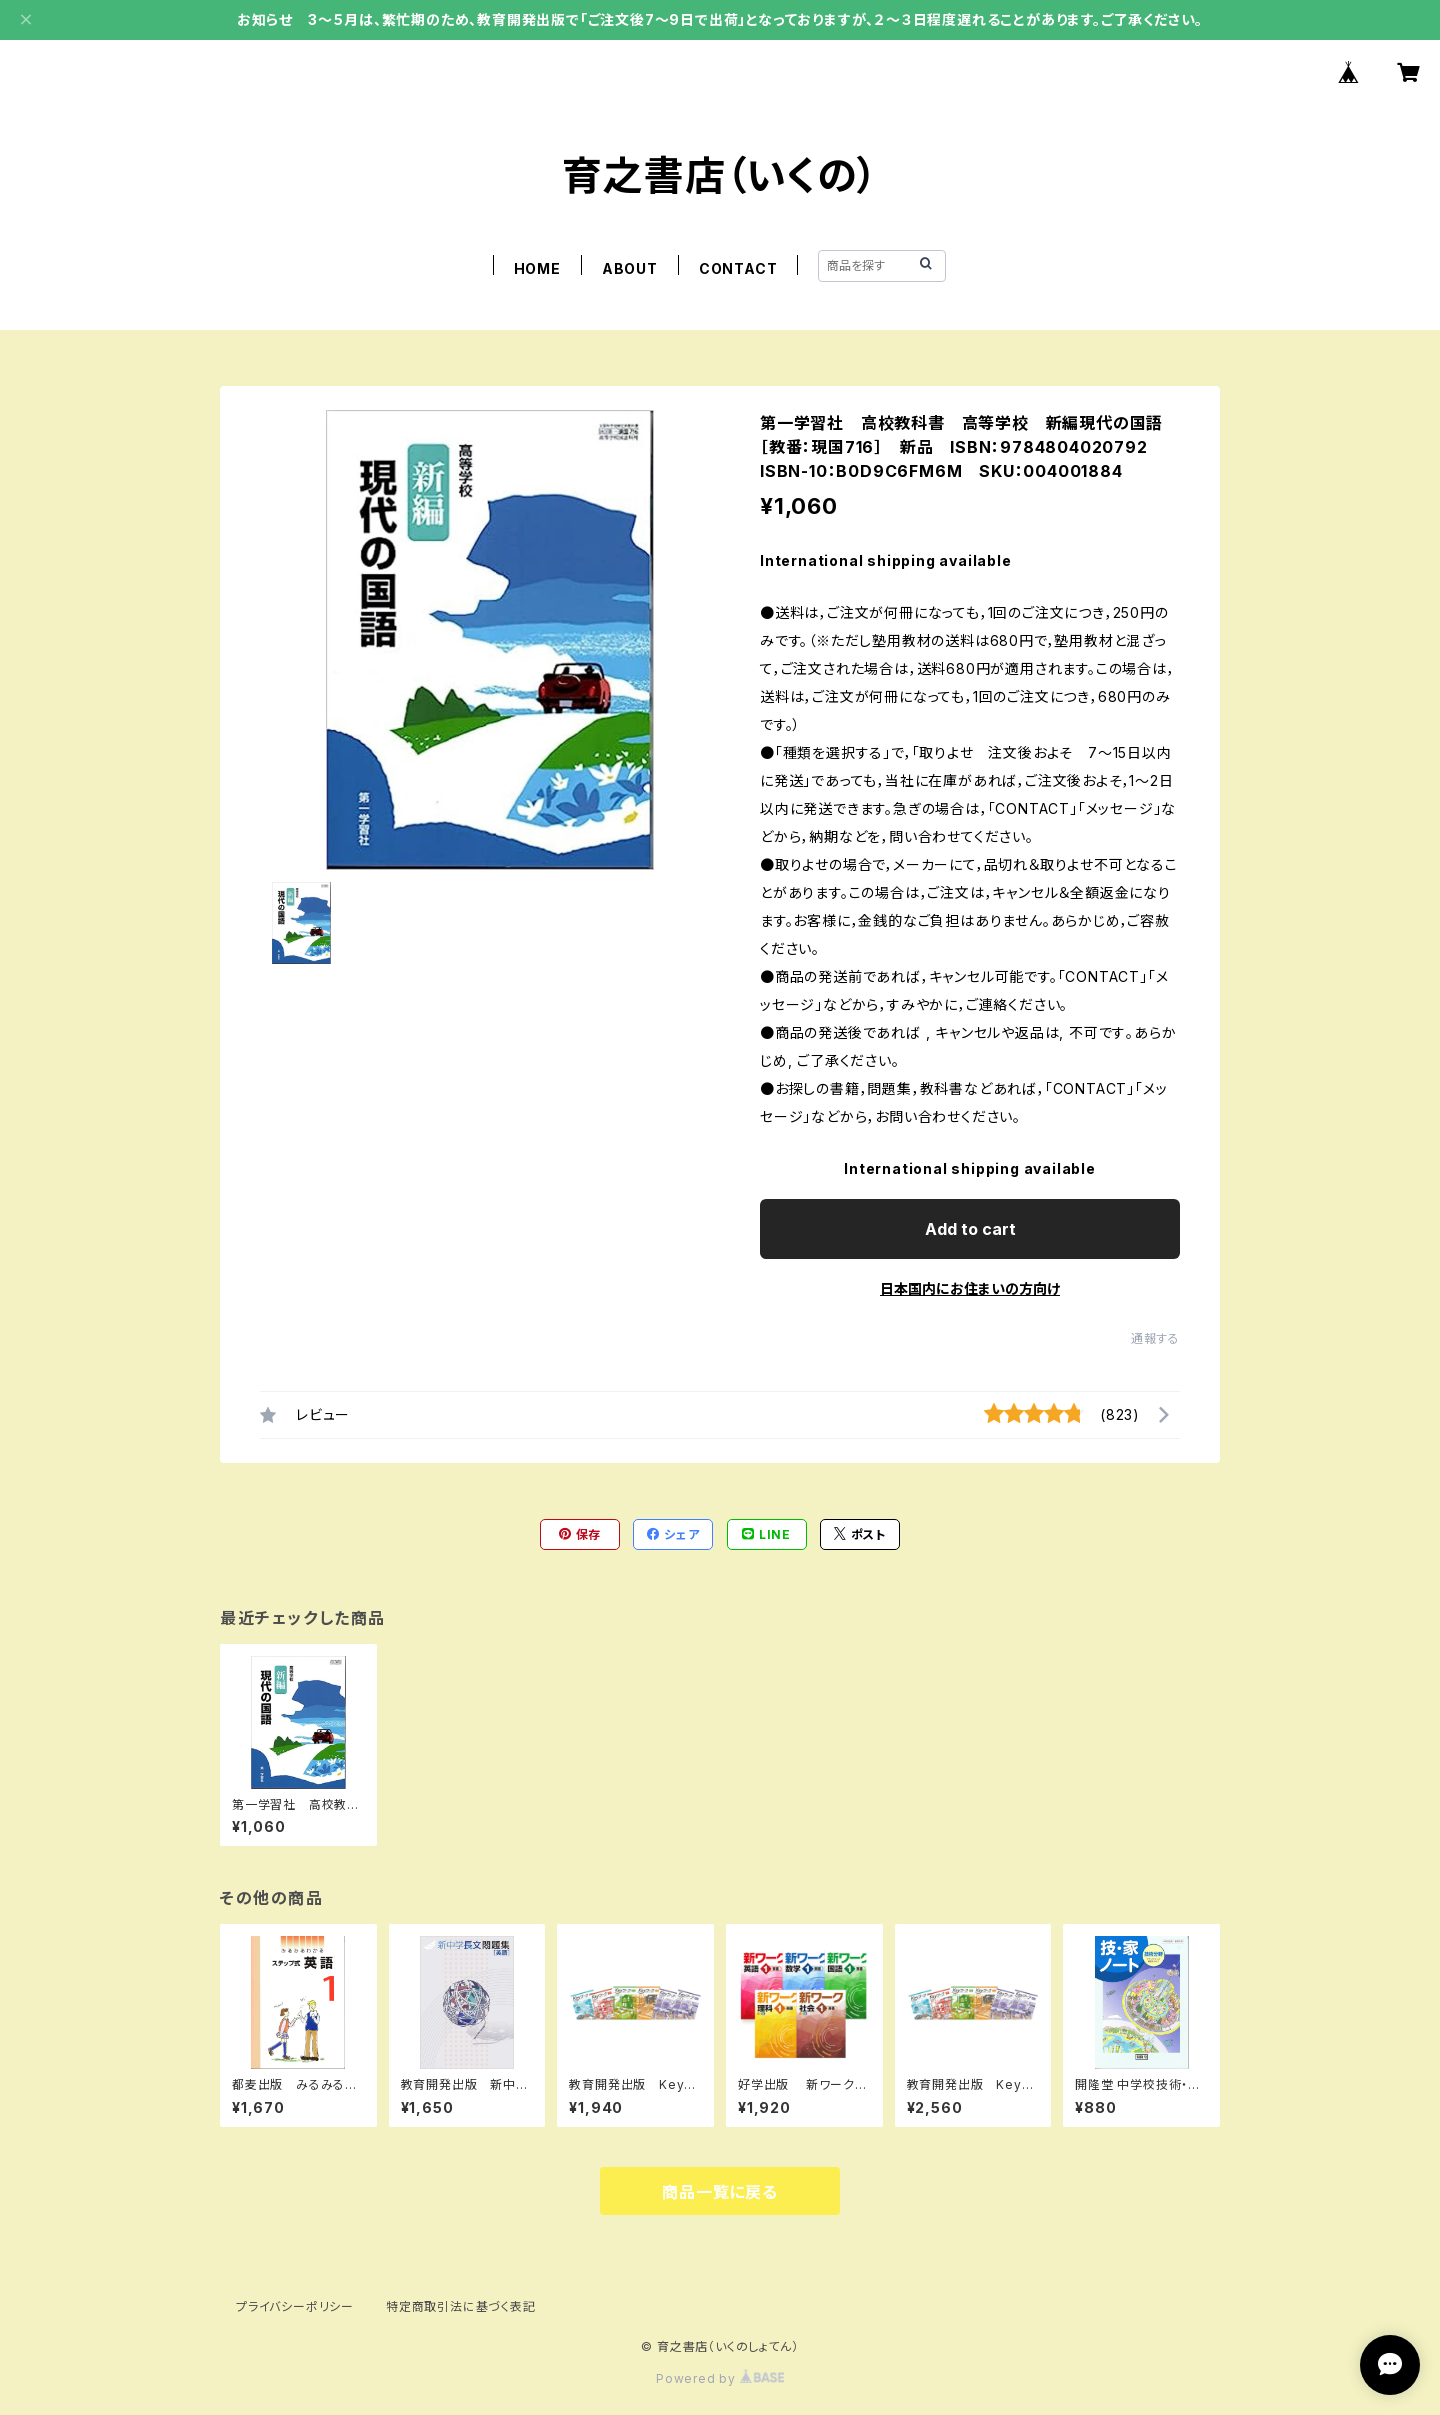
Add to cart (970, 1229)
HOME (537, 268)
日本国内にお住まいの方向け (970, 1288)
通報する (1155, 1338)
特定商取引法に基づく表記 (461, 2306)
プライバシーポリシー (295, 2306)
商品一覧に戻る (720, 2192)
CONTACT (738, 268)
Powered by (720, 2378)
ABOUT (630, 268)
